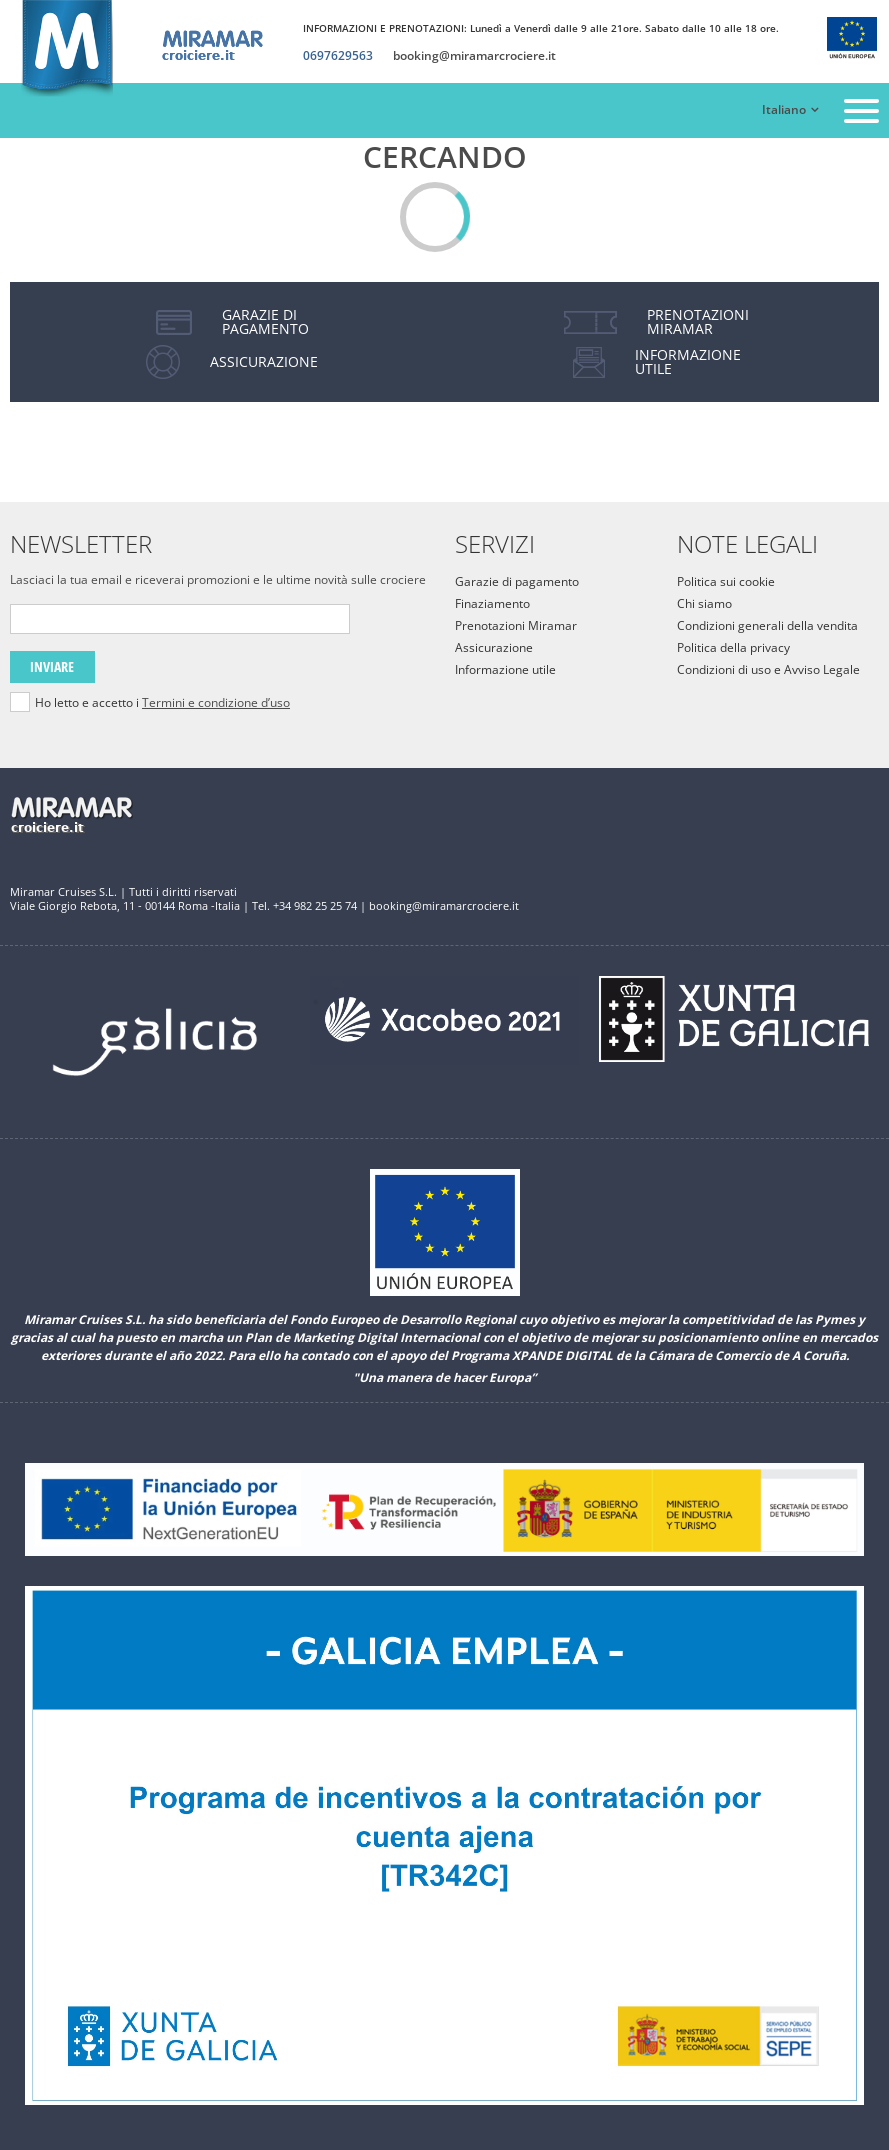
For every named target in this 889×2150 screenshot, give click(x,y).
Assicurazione (494, 647)
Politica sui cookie (726, 581)
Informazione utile (505, 669)
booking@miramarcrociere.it (474, 56)
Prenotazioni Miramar (516, 625)
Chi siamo (704, 603)
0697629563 (338, 56)
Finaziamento (492, 603)
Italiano (784, 110)
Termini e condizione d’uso (216, 702)
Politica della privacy (733, 647)
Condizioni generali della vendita (767, 625)
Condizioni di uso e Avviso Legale (768, 669)
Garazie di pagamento (517, 581)
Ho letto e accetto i (162, 703)
